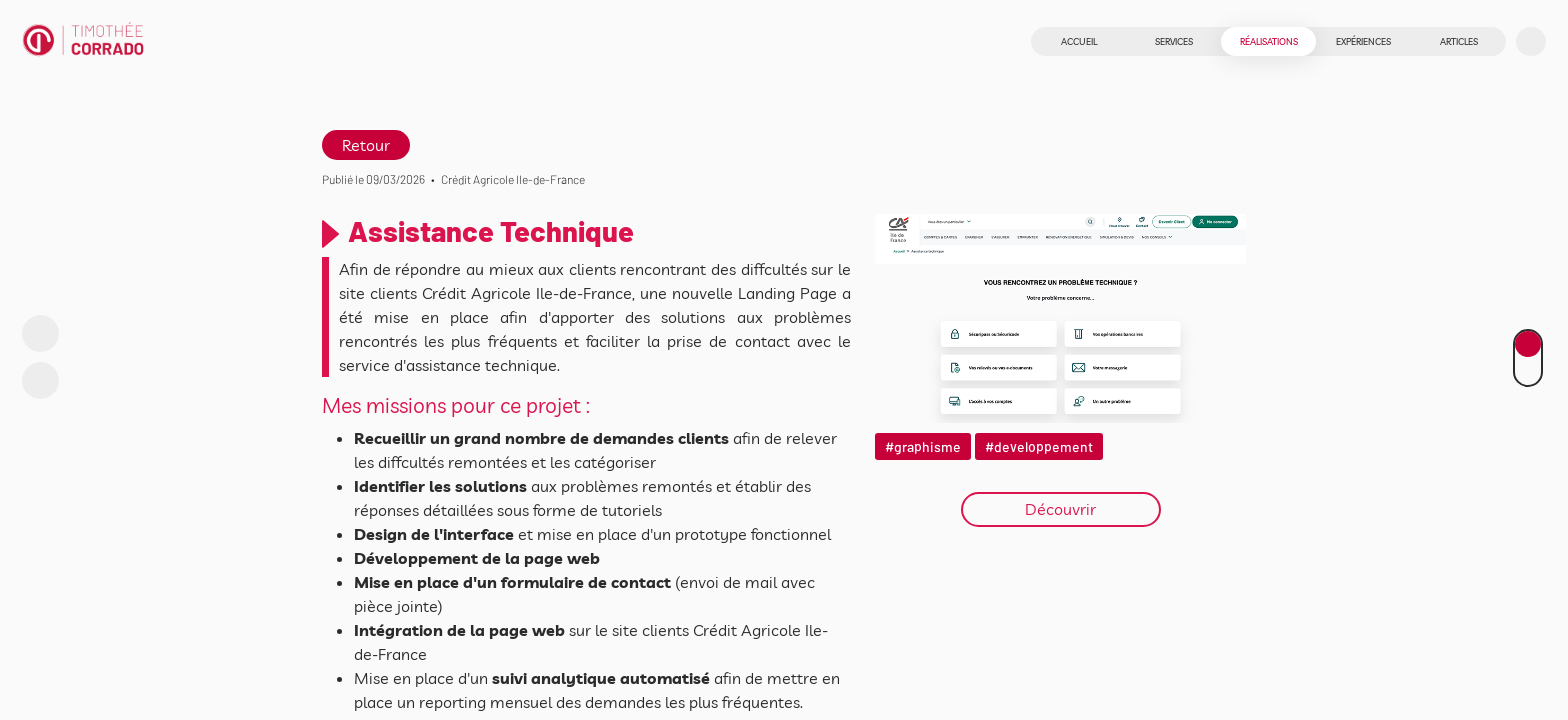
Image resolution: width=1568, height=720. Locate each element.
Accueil (1079, 41)
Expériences (1363, 41)
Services (1174, 41)
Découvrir (1060, 509)
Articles (1459, 41)
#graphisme (923, 446)
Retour (366, 145)
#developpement (1039, 446)
